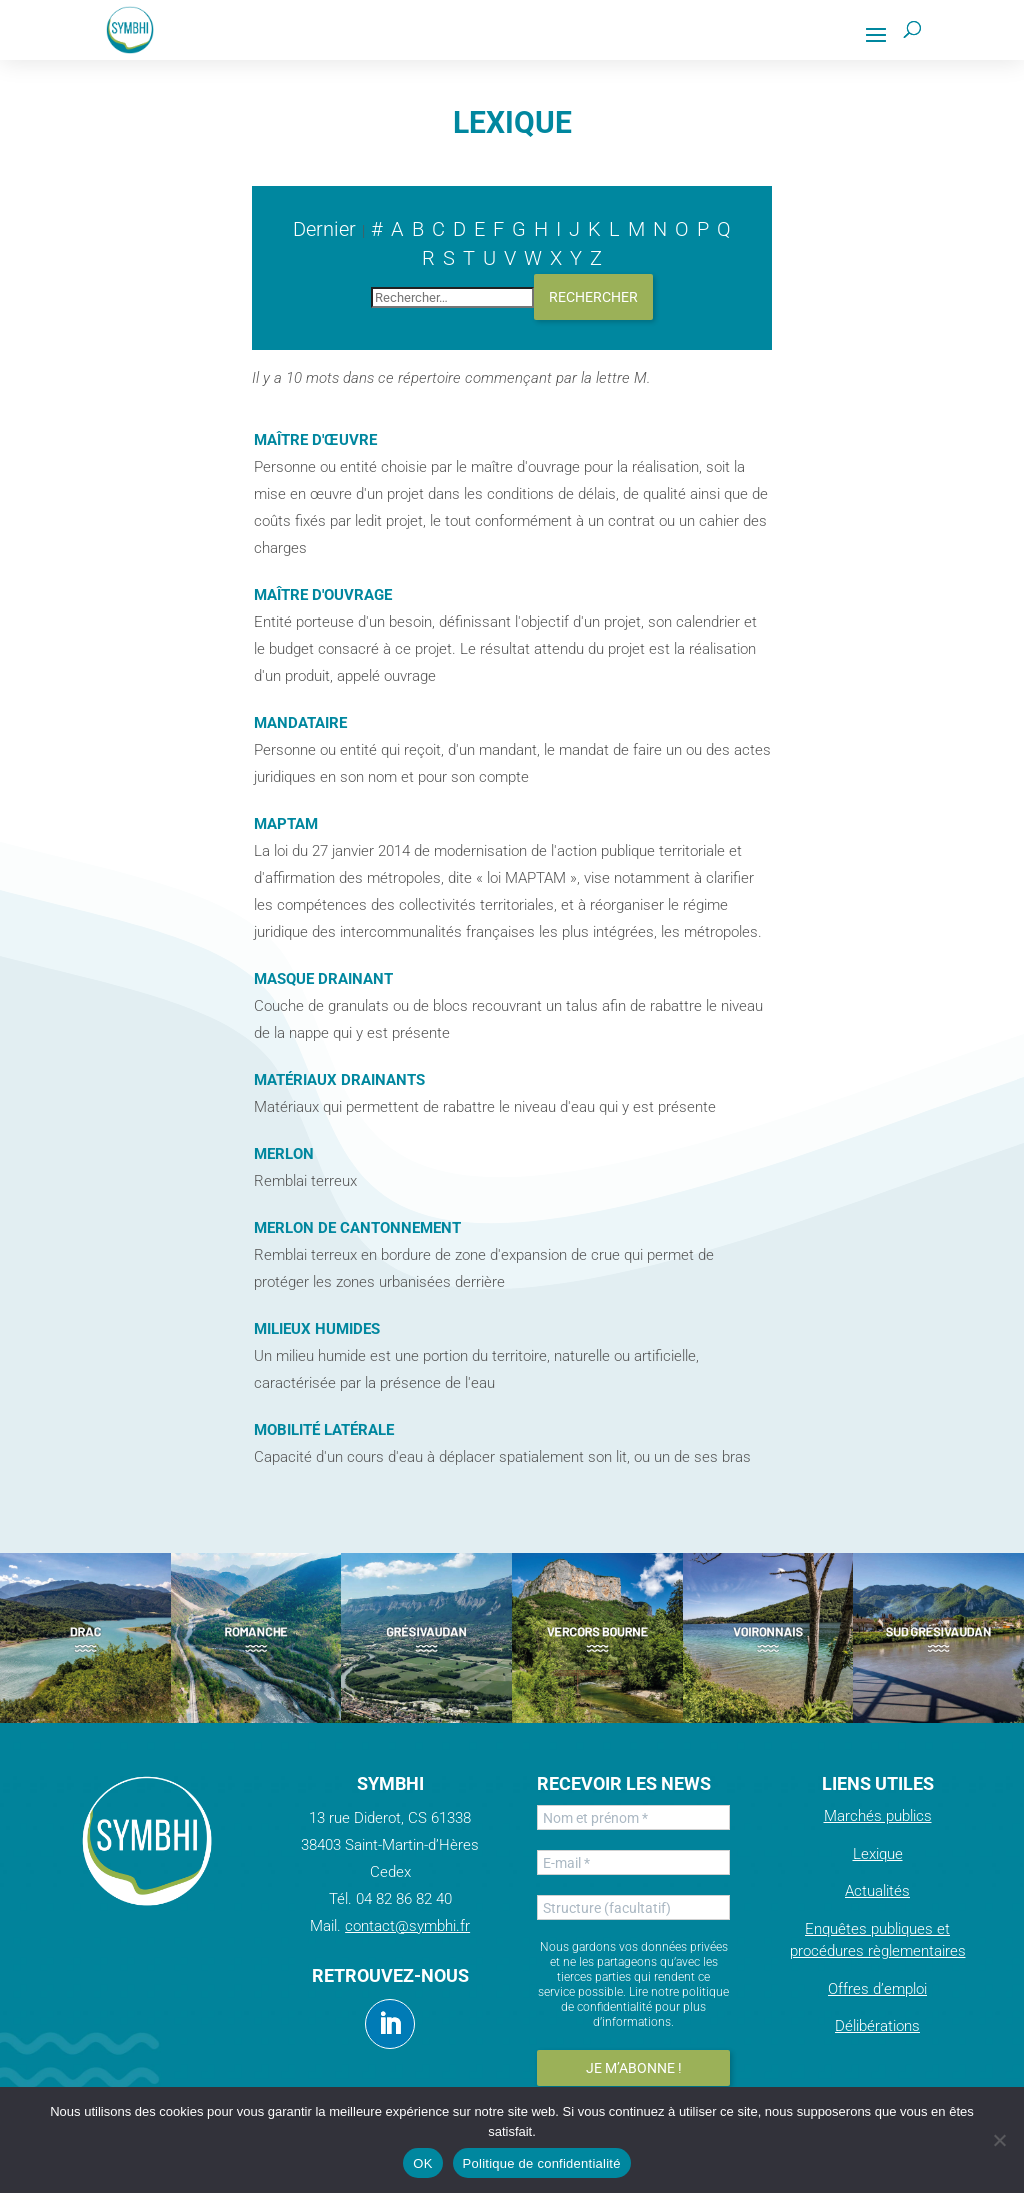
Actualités (877, 1891)
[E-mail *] (633, 1862)
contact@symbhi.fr (407, 1926)
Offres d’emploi (877, 1989)
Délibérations (877, 2026)
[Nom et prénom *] (633, 1817)
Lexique (878, 1854)
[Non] (999, 2140)
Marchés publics (878, 1816)
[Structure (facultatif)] (633, 1907)
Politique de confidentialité (542, 2163)
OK (422, 2163)
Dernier (324, 229)
